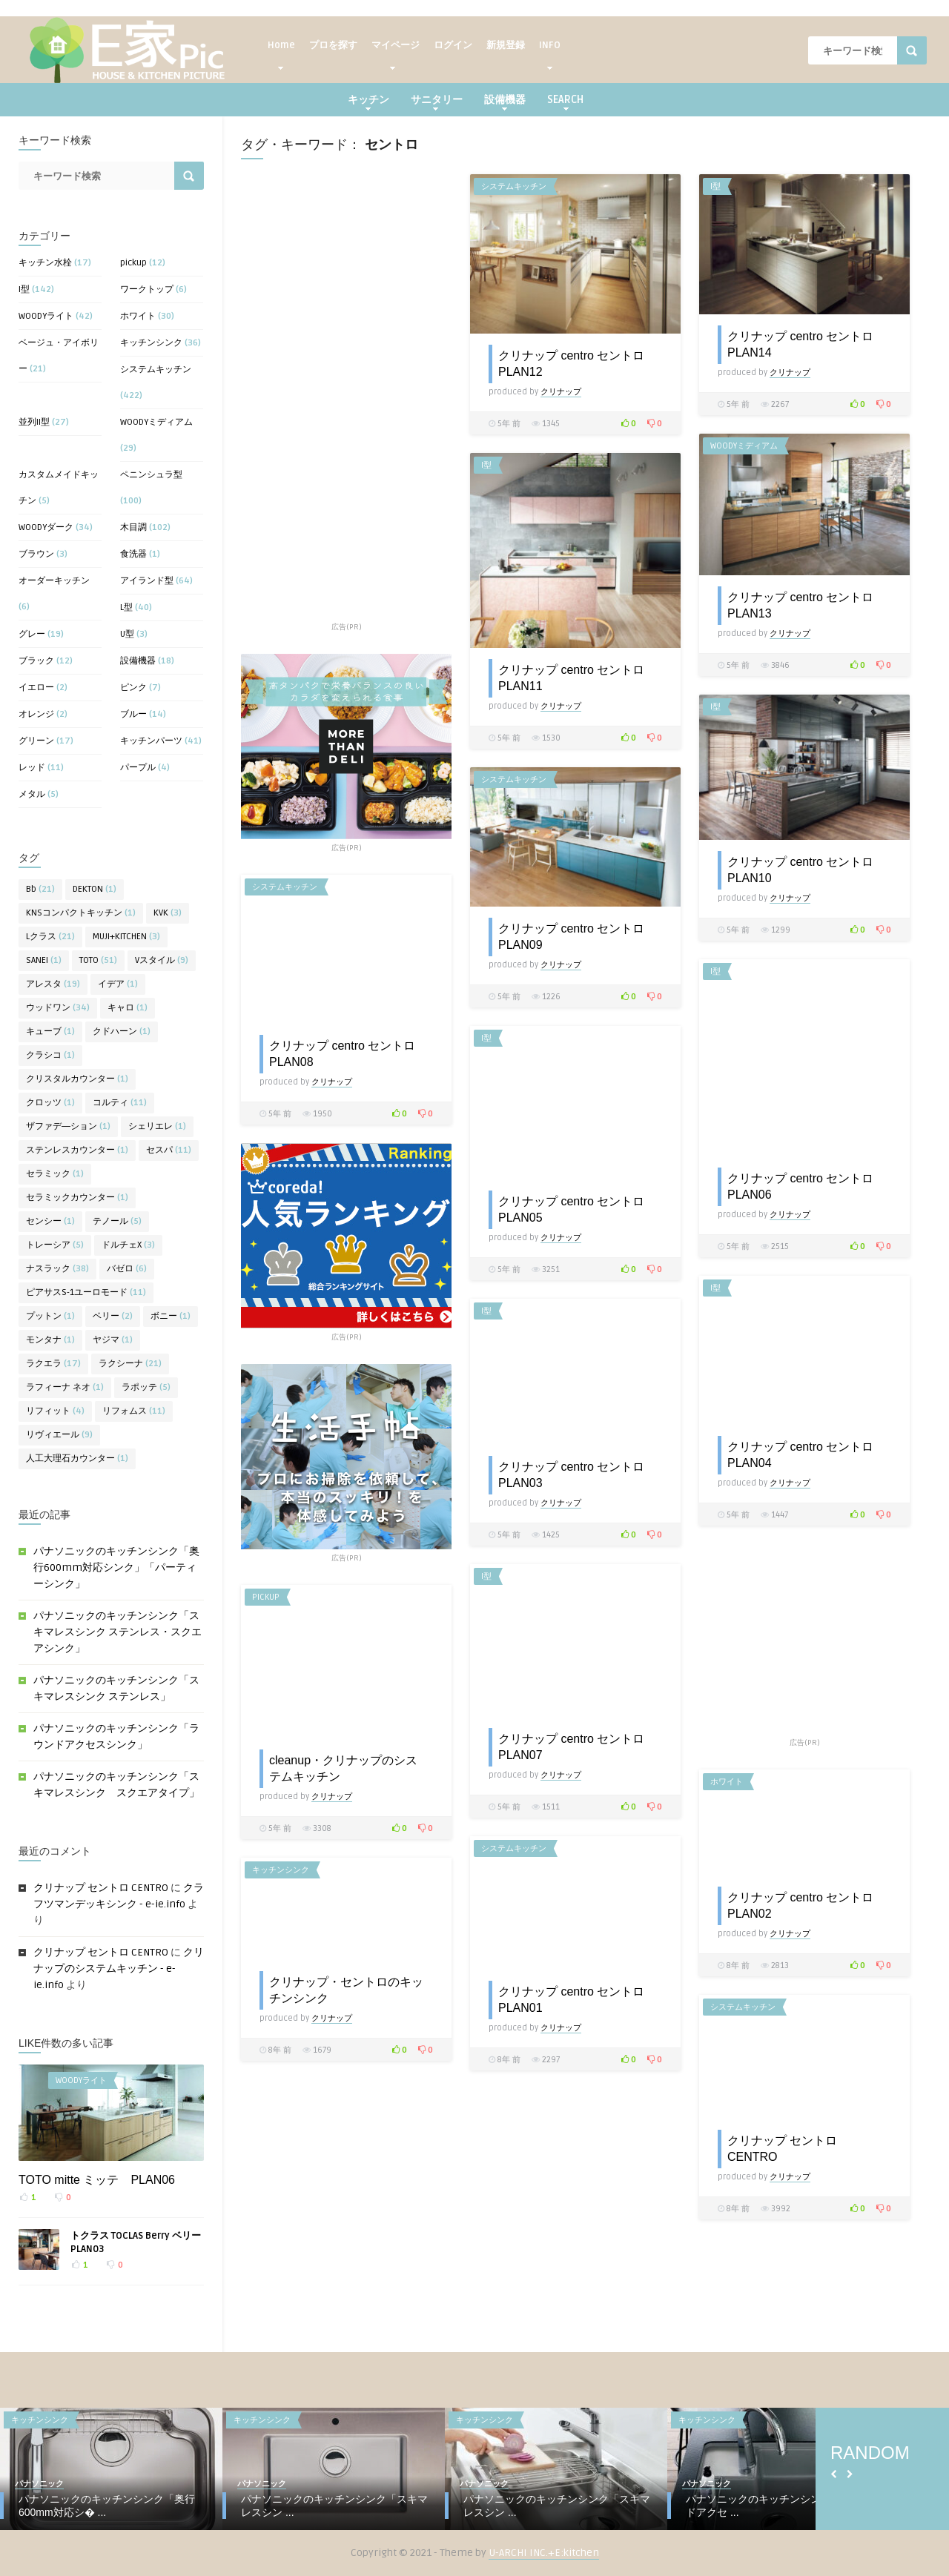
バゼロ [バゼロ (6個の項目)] (127, 1268)
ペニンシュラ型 (151, 474)
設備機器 (505, 101)
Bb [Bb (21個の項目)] (40, 889)
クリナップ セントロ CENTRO (100, 1887)
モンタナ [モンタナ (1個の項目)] (50, 1339)
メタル (32, 794)
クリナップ (560, 392)
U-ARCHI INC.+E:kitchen (544, 2552)
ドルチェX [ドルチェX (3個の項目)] (128, 1245)
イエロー (36, 687)
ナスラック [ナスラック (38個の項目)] (57, 1268)
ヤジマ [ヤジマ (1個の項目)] (113, 1339)
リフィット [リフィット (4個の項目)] (55, 1411)
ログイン (453, 45)
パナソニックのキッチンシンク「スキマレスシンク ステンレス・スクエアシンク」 (117, 1632)
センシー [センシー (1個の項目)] (50, 1221)
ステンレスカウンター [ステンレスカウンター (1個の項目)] (77, 1150)
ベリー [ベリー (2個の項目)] (113, 1316)
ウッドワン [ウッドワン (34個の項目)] (58, 1007)
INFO (550, 49)
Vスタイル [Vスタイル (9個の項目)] (161, 960)
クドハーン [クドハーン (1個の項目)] (122, 1031)
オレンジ (36, 714)
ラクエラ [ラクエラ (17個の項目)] (53, 1363)
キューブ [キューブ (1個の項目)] (50, 1031)
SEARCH (565, 101)
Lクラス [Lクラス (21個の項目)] (50, 936)
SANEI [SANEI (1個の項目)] (44, 960)
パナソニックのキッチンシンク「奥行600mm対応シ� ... (107, 2505)
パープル (138, 767)
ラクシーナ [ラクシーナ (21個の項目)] (130, 1363)
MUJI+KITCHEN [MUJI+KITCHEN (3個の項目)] (126, 936)
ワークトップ (146, 289)
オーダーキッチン (54, 580)
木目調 (133, 527)
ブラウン (36, 554)
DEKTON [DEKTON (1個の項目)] (94, 889)
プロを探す (333, 45)
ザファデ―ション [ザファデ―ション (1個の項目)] (68, 1126)
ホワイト (138, 316)
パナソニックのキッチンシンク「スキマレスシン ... (334, 2505)
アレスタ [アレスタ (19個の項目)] (53, 984)
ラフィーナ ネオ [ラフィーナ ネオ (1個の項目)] (65, 1387)
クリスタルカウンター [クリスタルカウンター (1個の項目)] (77, 1079)
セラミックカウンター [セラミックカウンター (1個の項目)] (77, 1197)
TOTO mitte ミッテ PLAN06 (97, 2179)
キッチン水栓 (45, 262)
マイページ (395, 49)
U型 (127, 634)
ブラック (36, 660)
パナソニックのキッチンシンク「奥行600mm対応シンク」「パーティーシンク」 (116, 1567)
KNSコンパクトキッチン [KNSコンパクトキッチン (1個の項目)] (81, 912)
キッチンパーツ (151, 740)
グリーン (36, 740)
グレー (32, 634)
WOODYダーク (46, 527)
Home (281, 49)
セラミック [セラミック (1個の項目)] (55, 1173)
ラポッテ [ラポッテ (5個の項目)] (146, 1387)
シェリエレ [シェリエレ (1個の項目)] (157, 1126)
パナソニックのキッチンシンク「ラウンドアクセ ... (779, 2505)
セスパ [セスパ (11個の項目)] (168, 1150)
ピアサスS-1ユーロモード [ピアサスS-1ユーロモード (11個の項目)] (86, 1292)
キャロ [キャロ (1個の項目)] (128, 1007)
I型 (24, 289)
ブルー (133, 714)
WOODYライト (46, 316)
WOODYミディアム (156, 422)
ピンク (133, 687)
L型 (126, 607)
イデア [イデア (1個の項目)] (118, 984)
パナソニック (39, 2484)
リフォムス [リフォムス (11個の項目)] (133, 1411)
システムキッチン (155, 369)
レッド (32, 767)
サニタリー (437, 101)
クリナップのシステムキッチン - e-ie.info (118, 1968)
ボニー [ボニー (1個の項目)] (171, 1316)
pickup (133, 262)
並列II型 (34, 422)
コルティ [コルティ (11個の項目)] (120, 1102)
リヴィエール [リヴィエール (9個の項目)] (59, 1434)
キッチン (368, 101)
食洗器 (133, 554)
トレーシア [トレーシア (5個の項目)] (55, 1245)
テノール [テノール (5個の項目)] (117, 1221)
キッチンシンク (151, 342)
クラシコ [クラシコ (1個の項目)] (50, 1055)
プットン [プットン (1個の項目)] (50, 1316)
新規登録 (505, 45)
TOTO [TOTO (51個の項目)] (98, 960)
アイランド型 (146, 580)
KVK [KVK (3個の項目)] (167, 912)
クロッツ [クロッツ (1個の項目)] (50, 1102)
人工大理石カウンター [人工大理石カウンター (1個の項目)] (77, 1458)
